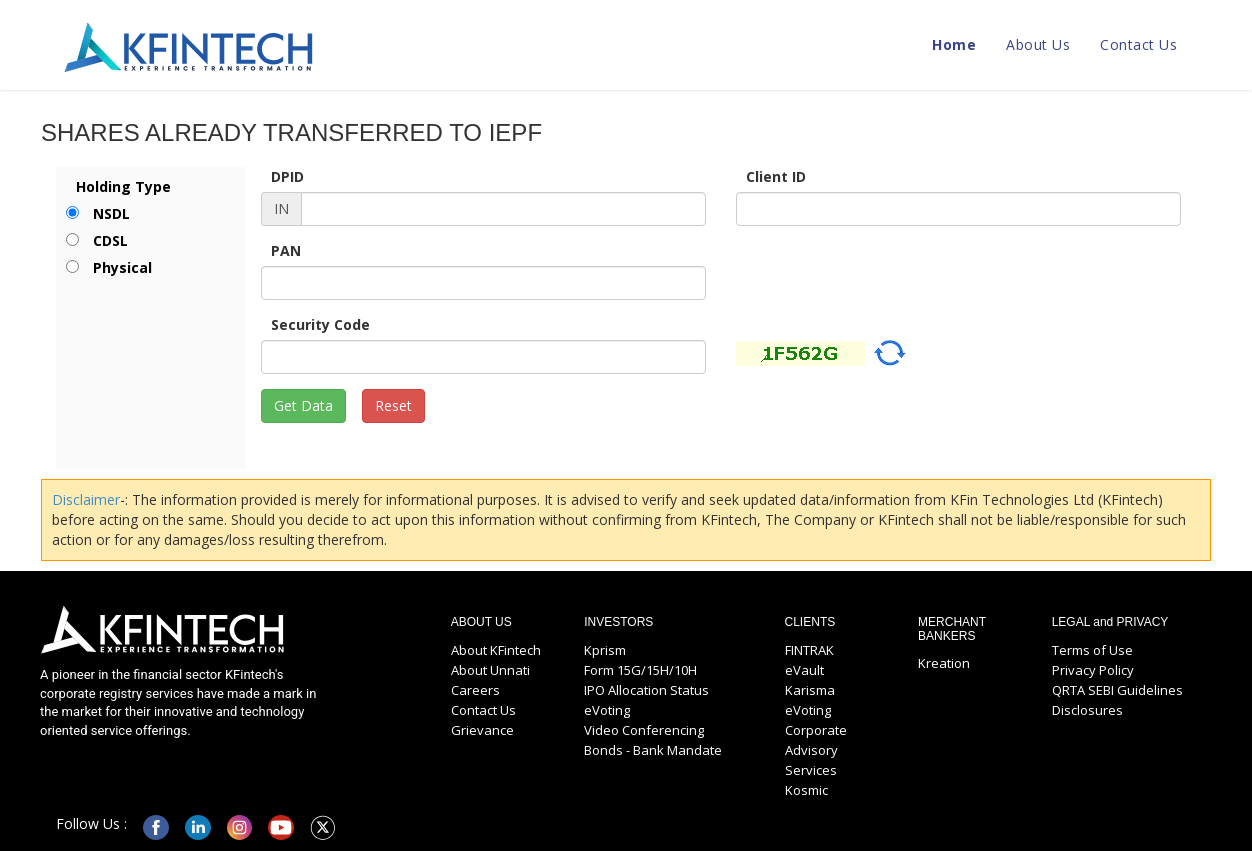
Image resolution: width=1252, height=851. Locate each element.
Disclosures (1087, 710)
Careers (475, 690)
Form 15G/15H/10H (640, 670)
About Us (1038, 44)
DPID (287, 176)
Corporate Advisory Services (816, 750)
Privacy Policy (1093, 670)
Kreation (944, 663)
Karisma (810, 690)
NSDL (111, 213)
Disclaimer (86, 499)
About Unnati (490, 670)
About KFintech (496, 650)
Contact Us (1138, 44)
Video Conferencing (644, 730)
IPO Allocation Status (646, 690)
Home (954, 44)
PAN (286, 250)
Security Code (320, 324)
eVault (804, 670)
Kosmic (806, 790)
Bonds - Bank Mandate (653, 750)
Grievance (482, 730)
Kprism (605, 650)
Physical (122, 267)
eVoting (607, 710)
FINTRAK (809, 650)
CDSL (110, 240)
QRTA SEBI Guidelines (1117, 690)
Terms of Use (1092, 650)
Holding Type (123, 186)
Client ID (776, 176)
